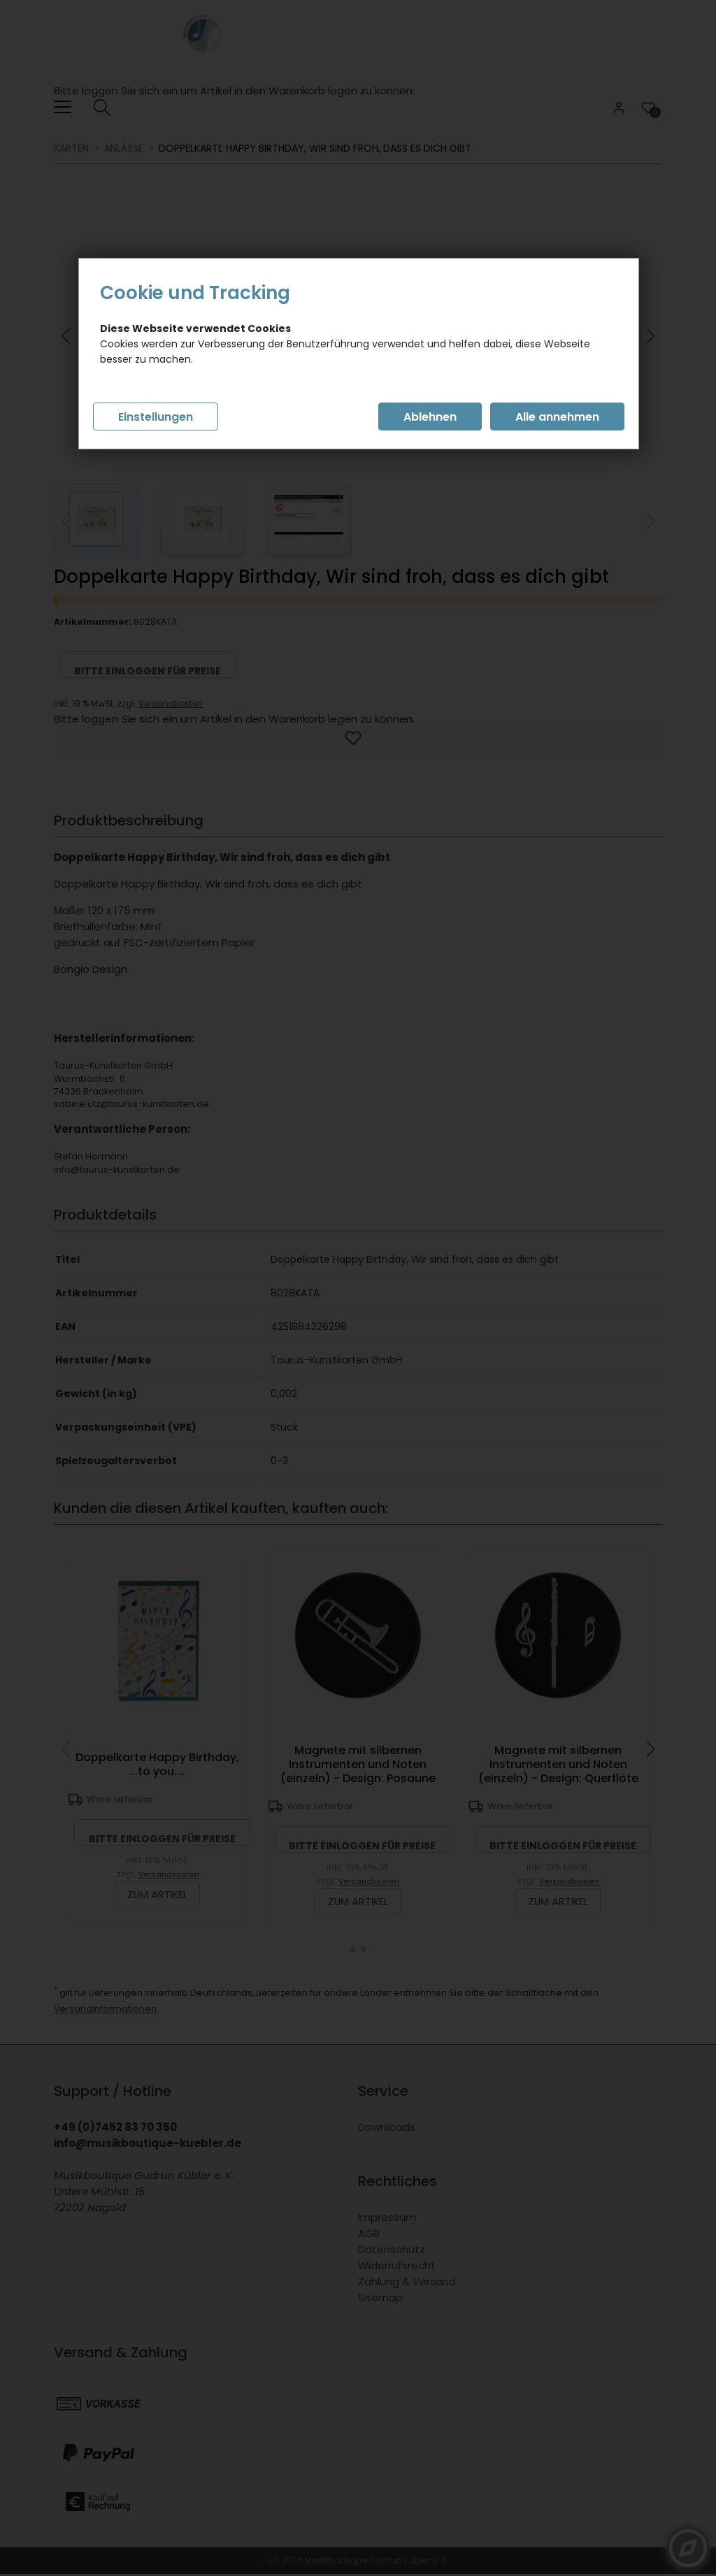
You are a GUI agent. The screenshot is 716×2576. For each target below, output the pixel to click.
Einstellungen (155, 417)
